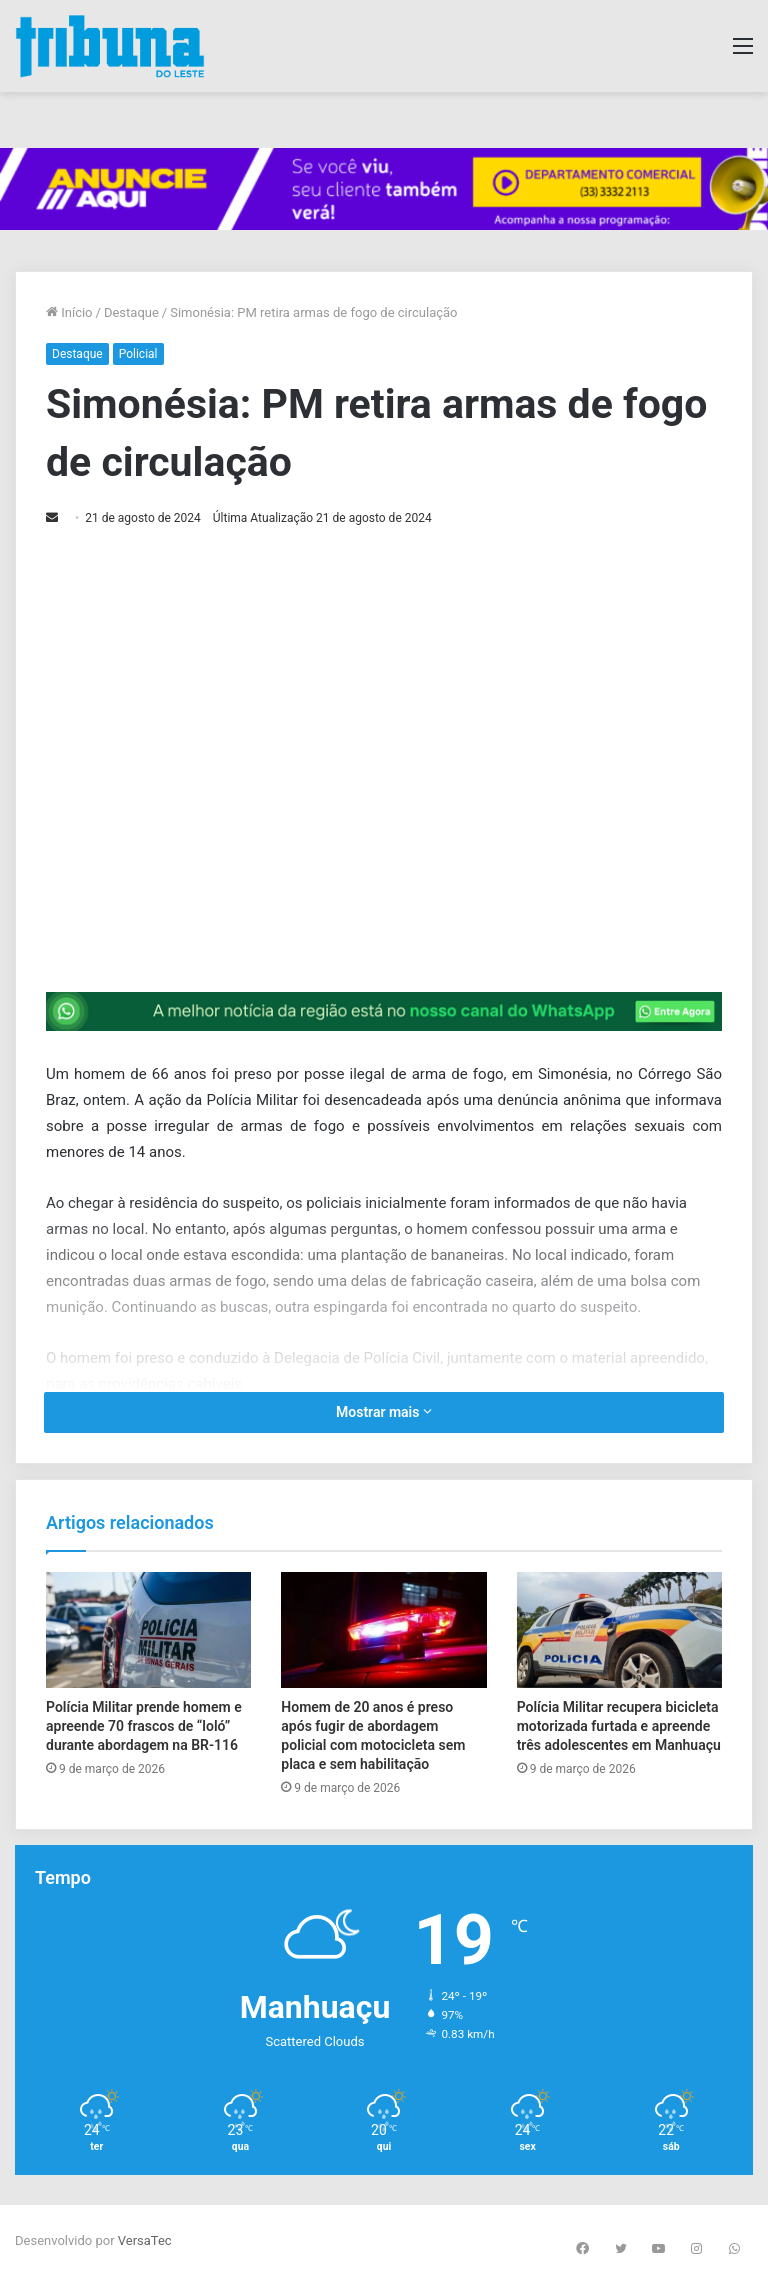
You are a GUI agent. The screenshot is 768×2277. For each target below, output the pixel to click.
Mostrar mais (384, 1412)
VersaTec (145, 2240)
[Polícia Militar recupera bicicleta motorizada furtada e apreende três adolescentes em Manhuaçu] (619, 1630)
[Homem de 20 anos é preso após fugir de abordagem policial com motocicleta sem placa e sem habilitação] (383, 1630)
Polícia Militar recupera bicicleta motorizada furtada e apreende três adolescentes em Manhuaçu (619, 1726)
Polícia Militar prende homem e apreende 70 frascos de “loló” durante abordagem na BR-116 (144, 1726)
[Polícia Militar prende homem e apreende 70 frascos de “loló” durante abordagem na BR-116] (148, 1630)
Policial (138, 354)
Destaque (131, 312)
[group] (384, 189)
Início (69, 312)
